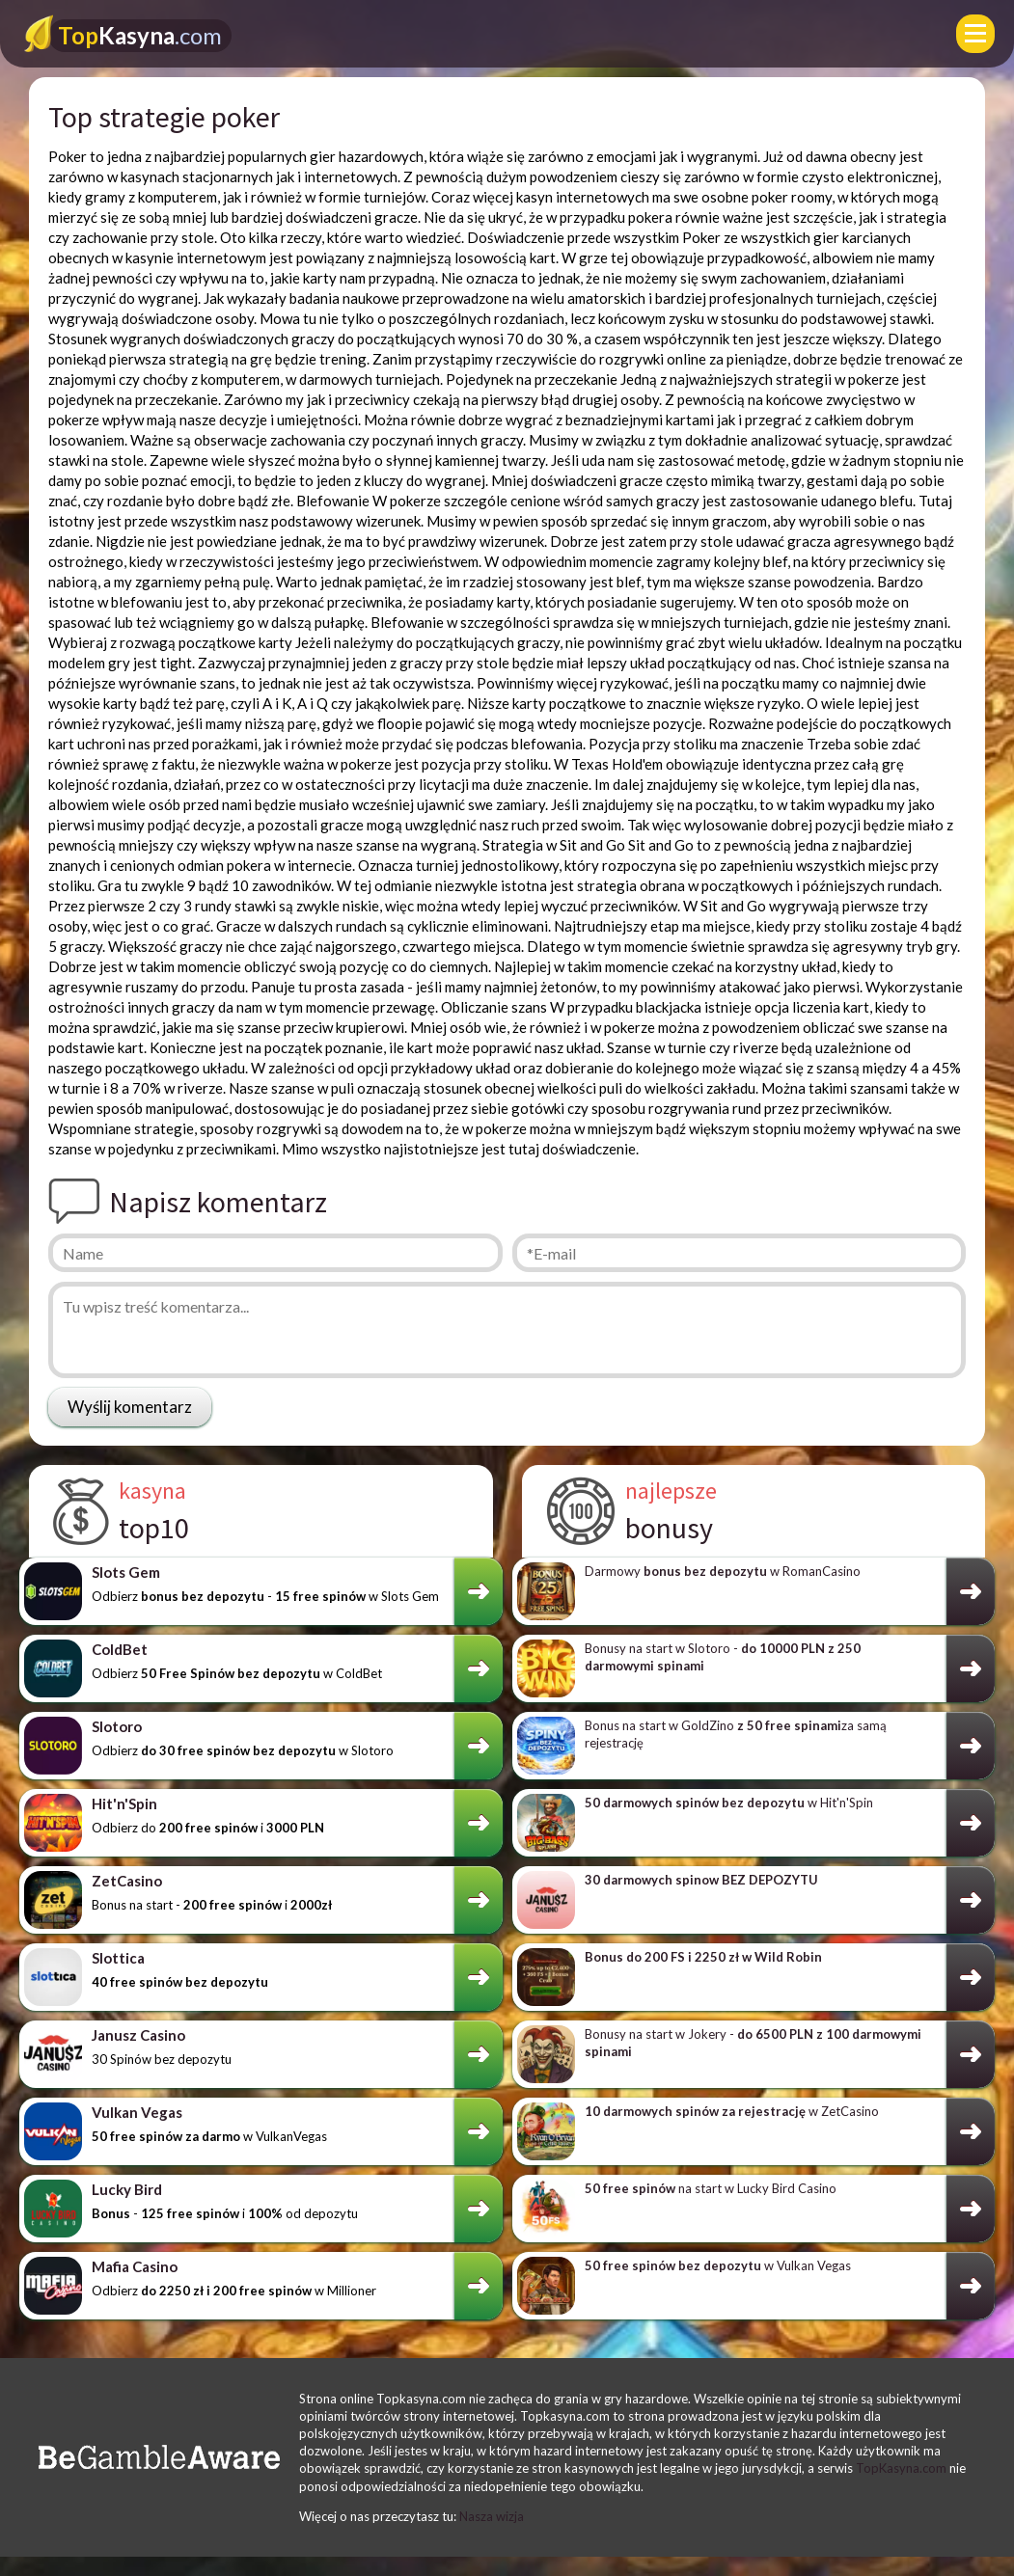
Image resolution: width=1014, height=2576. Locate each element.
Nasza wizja (491, 2516)
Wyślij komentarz (130, 1406)
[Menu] (975, 33)
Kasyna (140, 35)
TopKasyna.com (901, 2468)
